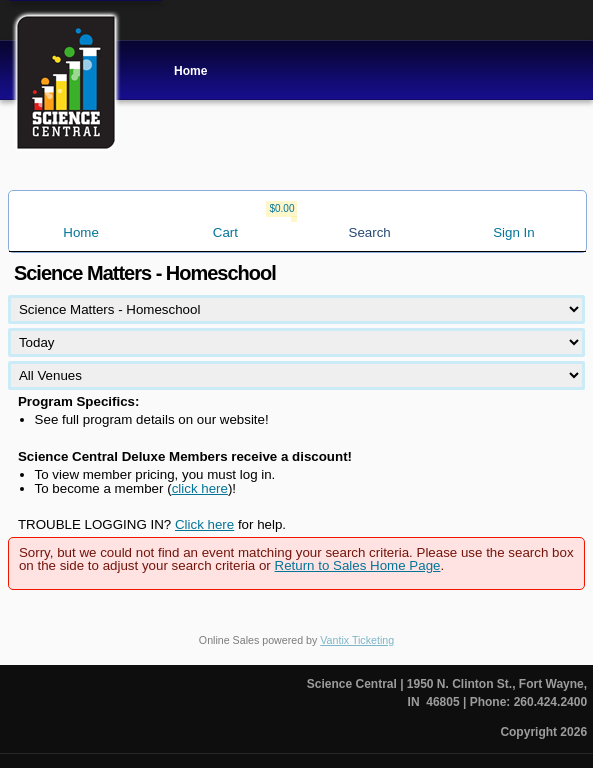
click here (200, 488)
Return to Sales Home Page (358, 565)
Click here (204, 524)
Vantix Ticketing (357, 640)
